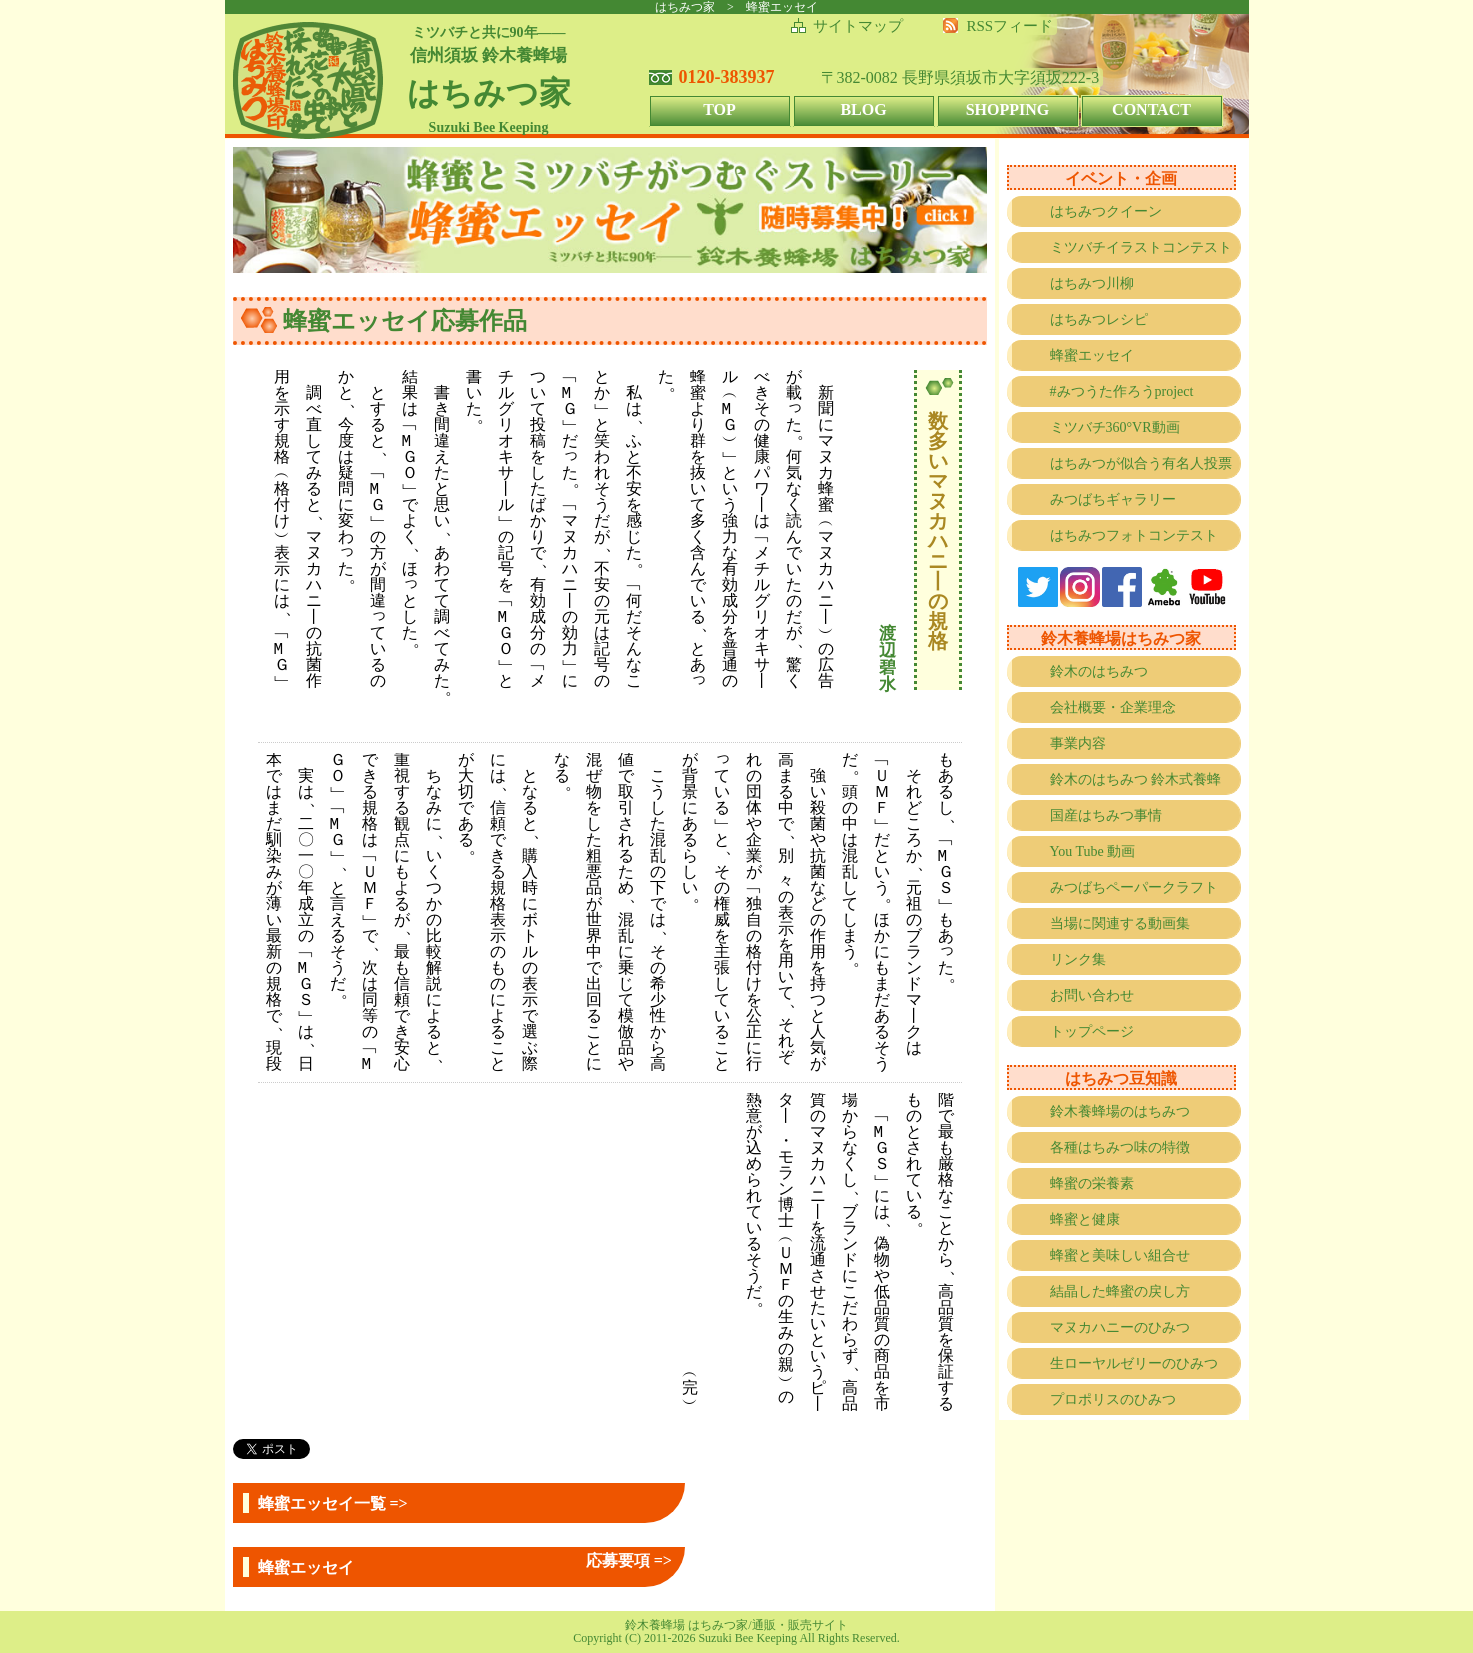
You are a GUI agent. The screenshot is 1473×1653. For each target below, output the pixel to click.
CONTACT (1151, 109)
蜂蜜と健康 (1085, 1219)
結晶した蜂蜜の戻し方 (1120, 1291)
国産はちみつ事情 (1106, 815)
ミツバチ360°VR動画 (1115, 427)
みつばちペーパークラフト (1134, 887)
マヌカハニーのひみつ (1120, 1327)
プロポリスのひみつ (1113, 1399)
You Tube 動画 (1093, 851)
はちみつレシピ (1099, 319)
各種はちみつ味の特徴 (1120, 1147)
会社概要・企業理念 (1113, 707)
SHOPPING (1008, 109)
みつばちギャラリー (1113, 499)
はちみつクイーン (1106, 211)
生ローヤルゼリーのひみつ (1134, 1363)
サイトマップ (858, 26)
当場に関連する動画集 (1120, 923)
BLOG (863, 109)
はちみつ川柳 (1092, 283)
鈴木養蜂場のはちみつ (1120, 1111)
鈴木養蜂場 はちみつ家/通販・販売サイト (736, 1625)
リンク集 (1078, 959)
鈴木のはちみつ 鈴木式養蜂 (1136, 779)
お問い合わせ (1092, 995)
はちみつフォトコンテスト (1134, 535)
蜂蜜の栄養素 (1092, 1183)
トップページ (1092, 1031)
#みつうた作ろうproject (1122, 391)
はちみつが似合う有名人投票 (1141, 463)
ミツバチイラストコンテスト (1141, 247)
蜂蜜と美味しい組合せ (1120, 1255)
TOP (719, 109)
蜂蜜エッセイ (1092, 355)
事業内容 (1078, 743)
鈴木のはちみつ (1099, 671)
